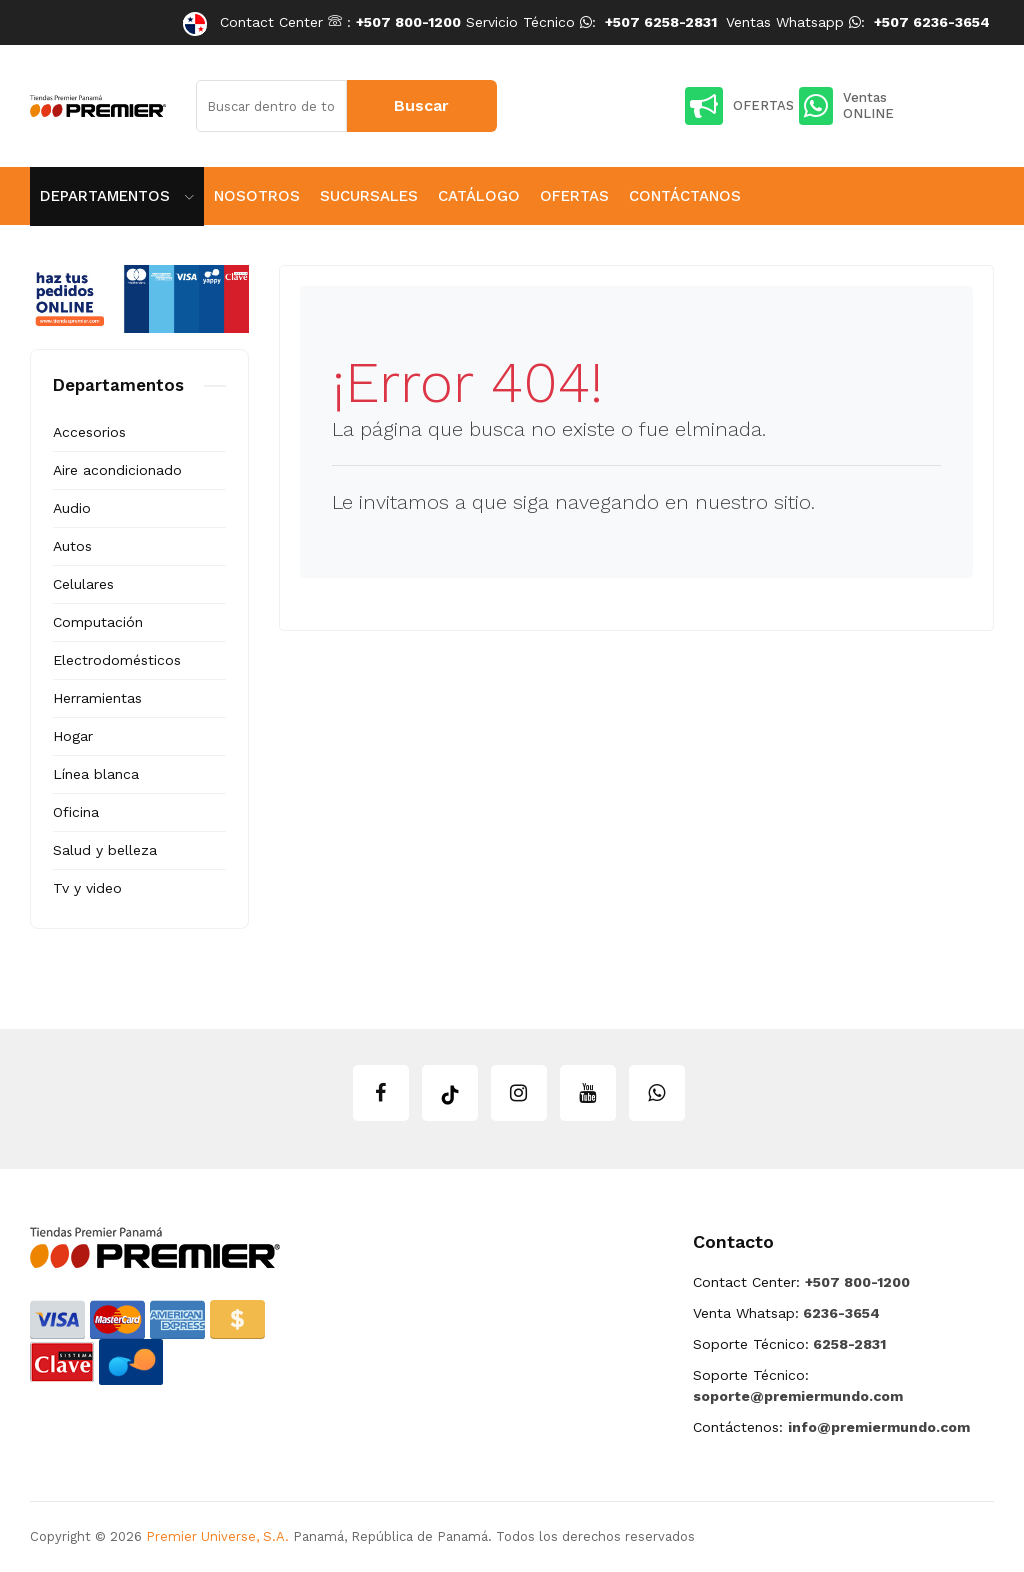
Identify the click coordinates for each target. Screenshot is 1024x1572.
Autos (72, 546)
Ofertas (574, 196)
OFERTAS (739, 106)
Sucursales (369, 196)
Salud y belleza (105, 850)
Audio (72, 508)
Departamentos (117, 196)
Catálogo (479, 196)
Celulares (83, 584)
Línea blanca (96, 774)
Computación (98, 622)
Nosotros (257, 196)
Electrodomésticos (117, 660)
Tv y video (87, 888)
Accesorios (89, 432)
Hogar (73, 736)
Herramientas (97, 698)
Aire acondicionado (117, 470)
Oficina (76, 812)
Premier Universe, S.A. (217, 1536)
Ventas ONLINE (846, 106)
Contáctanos (685, 196)
